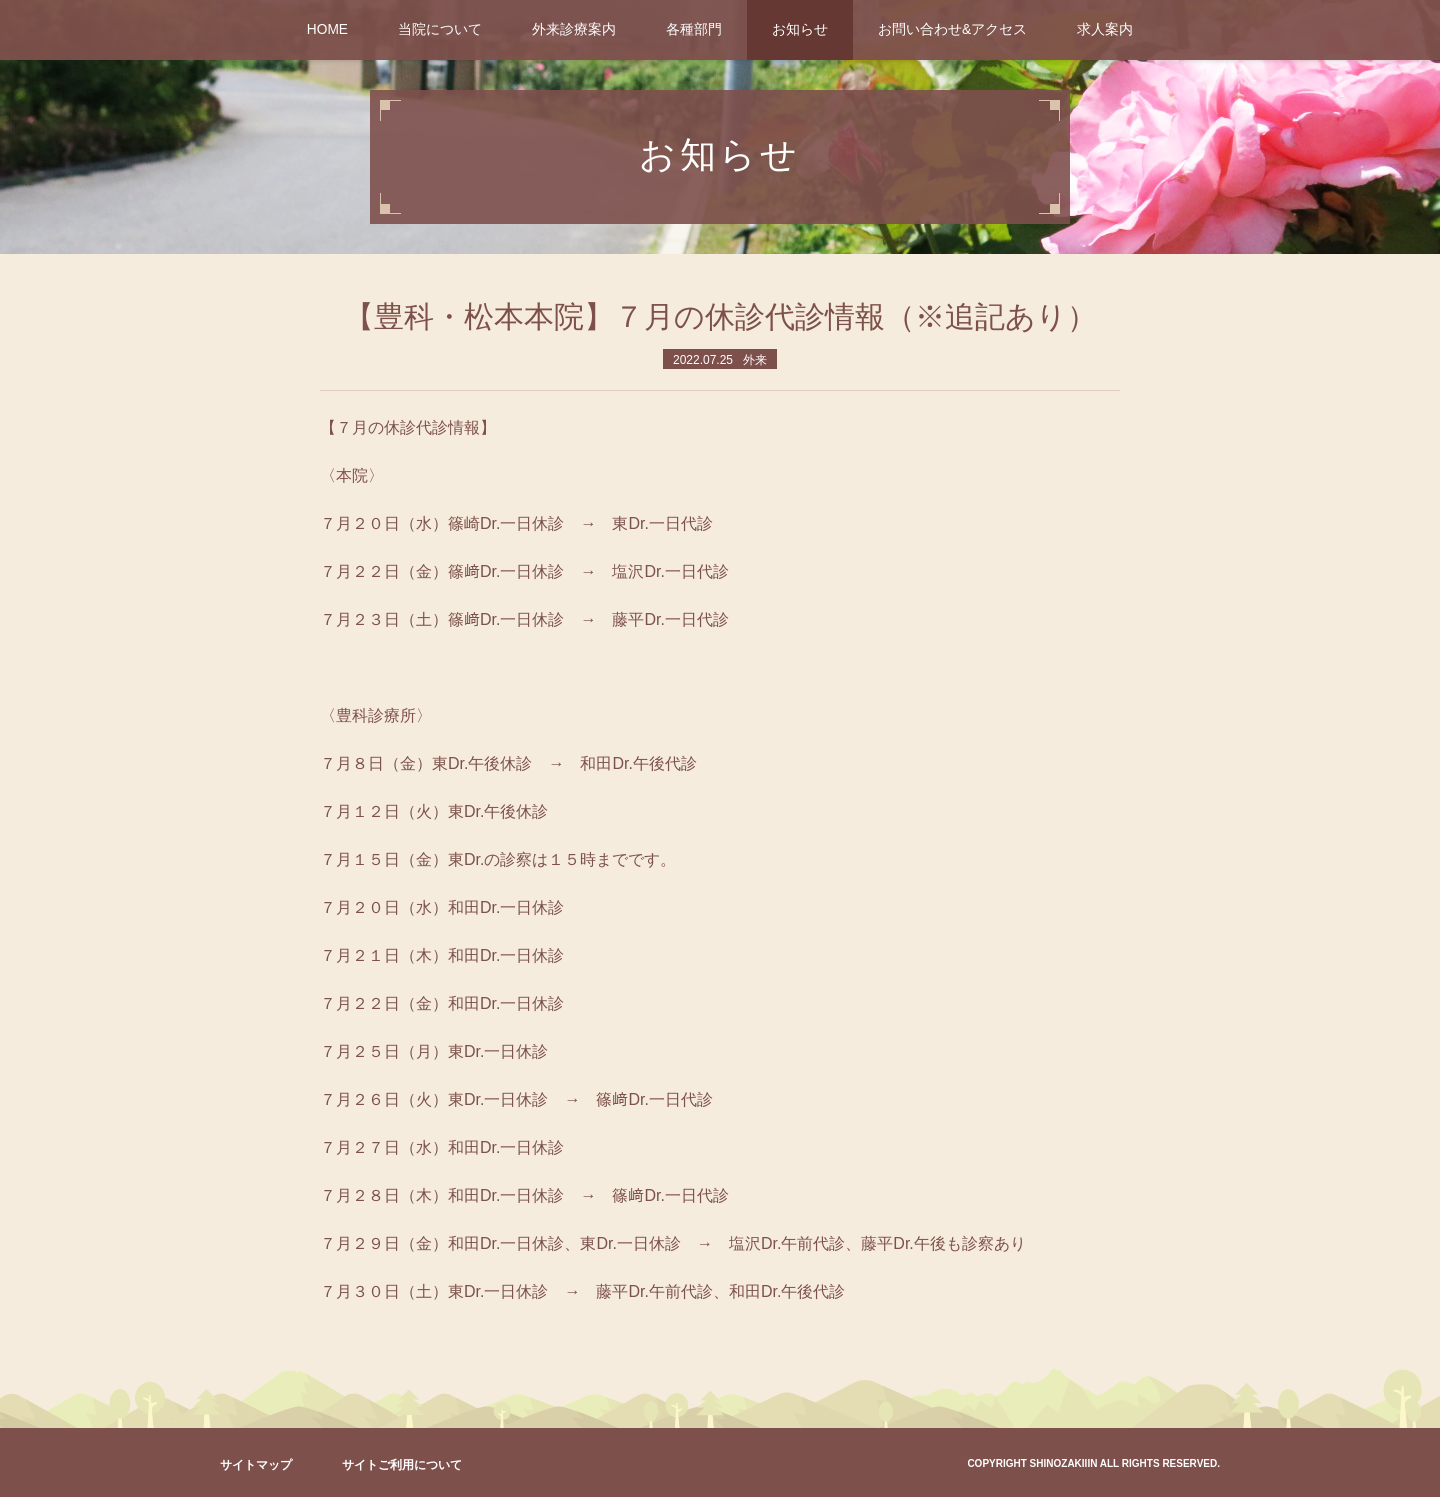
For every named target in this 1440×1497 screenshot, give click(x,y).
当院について (440, 29)
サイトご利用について (402, 1465)
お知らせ (800, 29)
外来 (755, 360)
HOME (327, 29)
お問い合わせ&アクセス (952, 29)
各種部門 (694, 29)
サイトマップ (256, 1465)
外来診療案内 (574, 29)
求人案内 (1105, 29)
